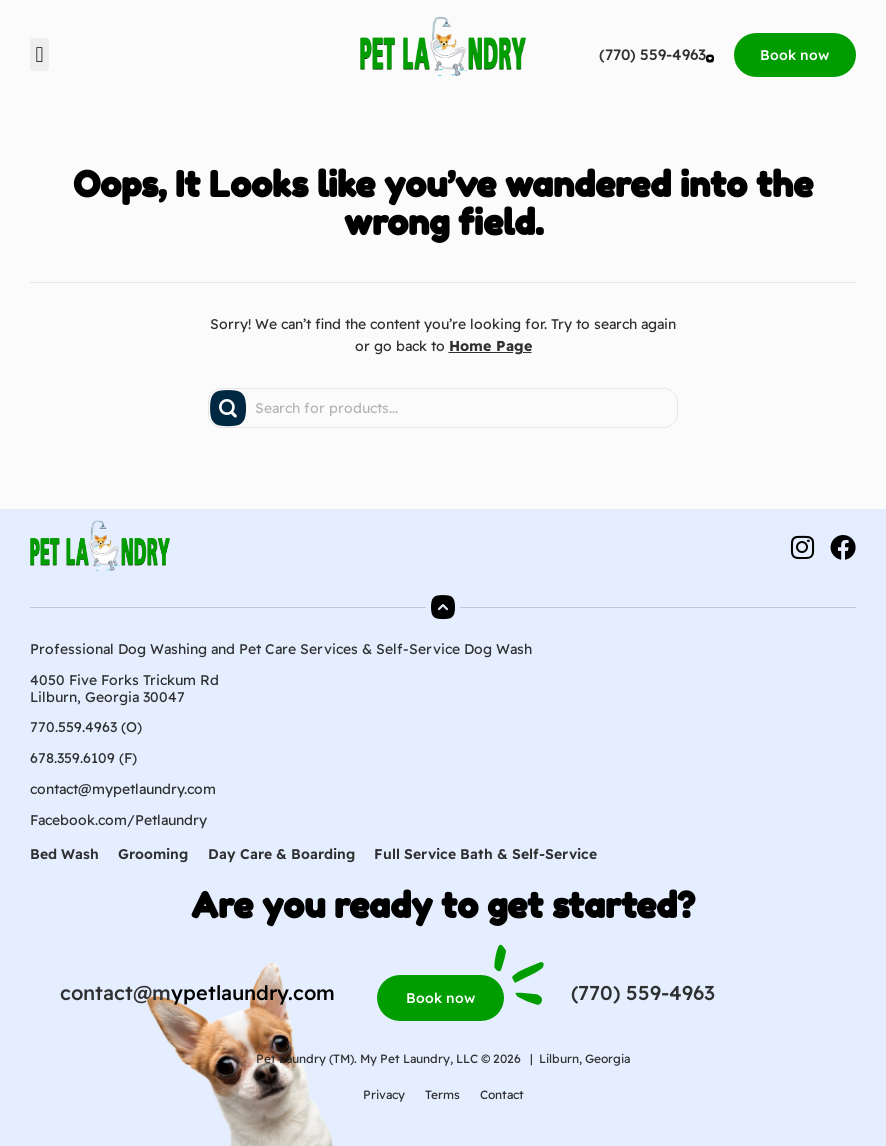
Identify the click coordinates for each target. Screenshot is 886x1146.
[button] (39, 54)
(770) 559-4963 (645, 54)
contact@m (115, 992)
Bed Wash (64, 854)
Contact (502, 1094)
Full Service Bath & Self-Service (487, 854)
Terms (442, 1094)
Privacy (384, 1094)
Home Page (490, 346)
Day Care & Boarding (282, 854)
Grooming (154, 854)
